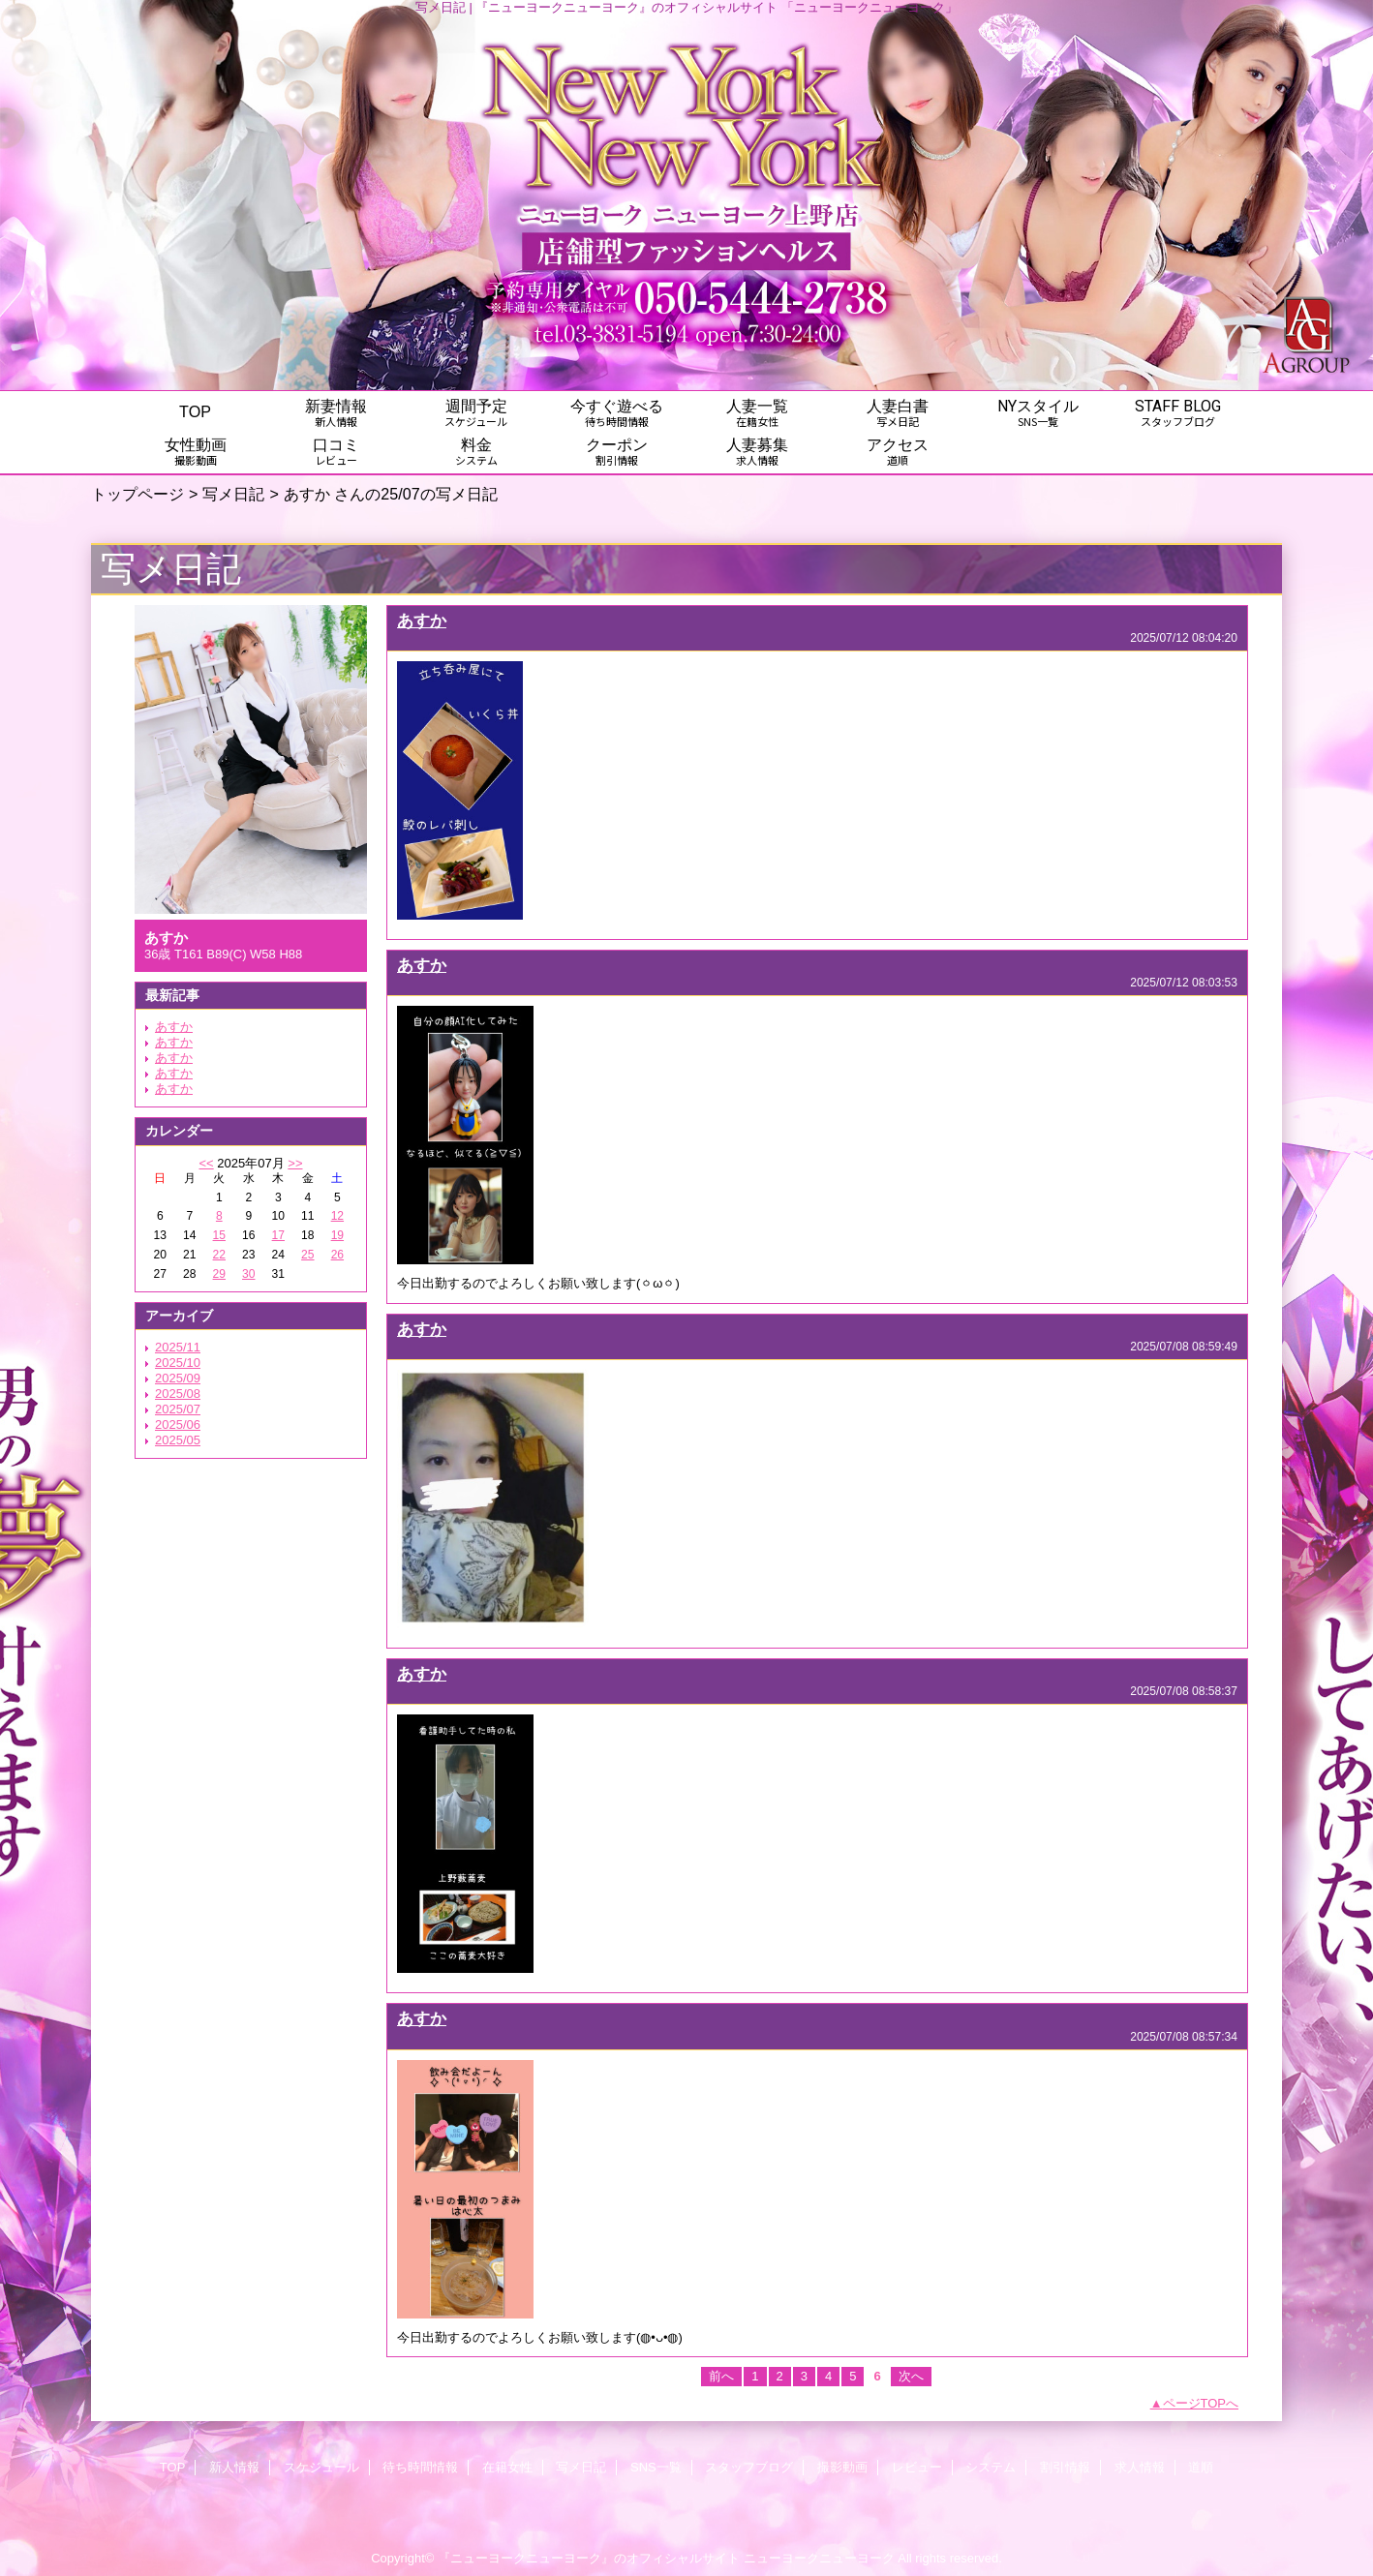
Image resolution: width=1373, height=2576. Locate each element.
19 (337, 1235)
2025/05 (177, 1440)
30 (248, 1274)
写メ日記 (233, 493)
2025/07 (177, 1409)
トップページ (137, 493)
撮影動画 (842, 2467)
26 (337, 1254)
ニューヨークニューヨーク (819, 2558)
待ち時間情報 (420, 2467)
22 (219, 1254)
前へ (721, 2376)
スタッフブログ (749, 2467)
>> (295, 1163)
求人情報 (1139, 2467)
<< (205, 1163)
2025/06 (177, 1424)
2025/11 (177, 1347)
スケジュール (321, 2467)
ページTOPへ (1201, 2403)
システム (990, 2467)
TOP (195, 411)
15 (219, 1235)
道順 (1200, 2467)
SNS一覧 (656, 2467)
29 (219, 1274)
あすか (174, 1026)
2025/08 (177, 1393)
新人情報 (234, 2467)
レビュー (917, 2467)
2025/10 (177, 1362)
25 (307, 1254)
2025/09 (177, 1378)
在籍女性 (507, 2467)
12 (337, 1216)
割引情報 (1065, 2467)
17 (278, 1235)
